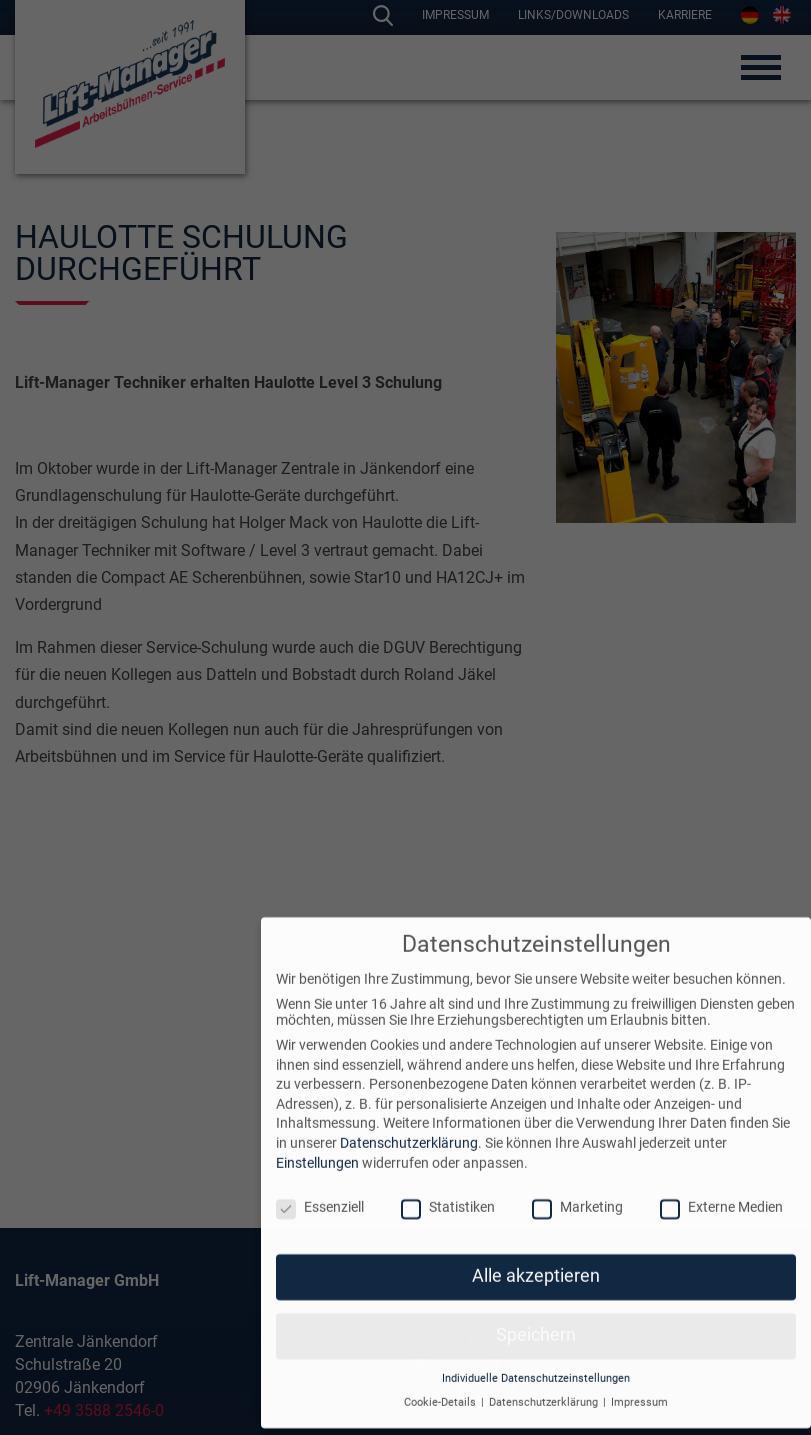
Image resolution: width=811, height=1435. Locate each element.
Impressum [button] (639, 1379)
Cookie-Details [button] (441, 1379)
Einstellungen (317, 1139)
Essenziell (320, 1184)
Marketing (577, 1184)
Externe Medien (721, 1184)
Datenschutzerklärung (409, 1120)
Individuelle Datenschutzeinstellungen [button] (536, 1355)
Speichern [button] (536, 1312)
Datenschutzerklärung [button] (545, 1379)
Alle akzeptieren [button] (536, 1253)
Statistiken (448, 1184)
